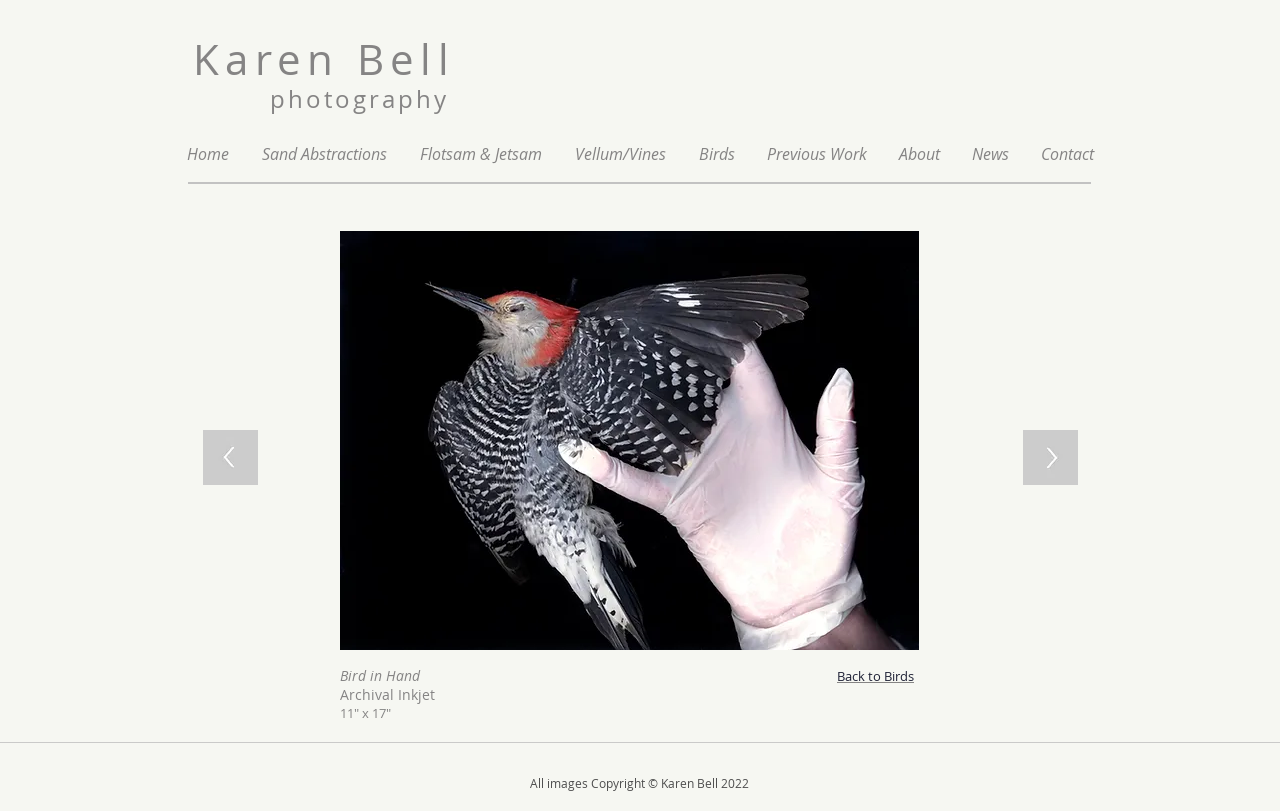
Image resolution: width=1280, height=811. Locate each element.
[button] (817, 154)
